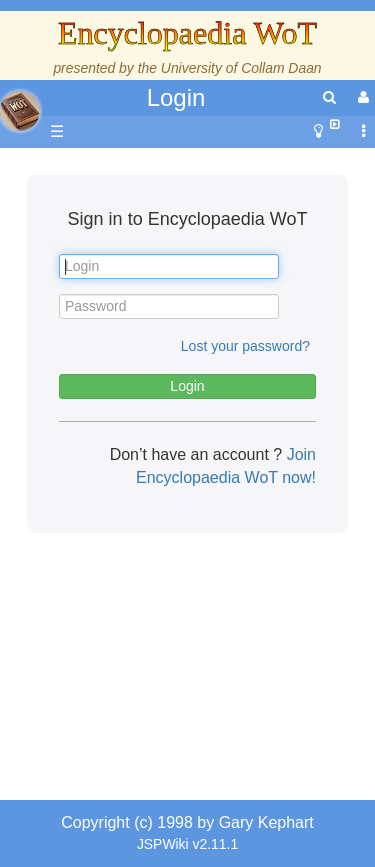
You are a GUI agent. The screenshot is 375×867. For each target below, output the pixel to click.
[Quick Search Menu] (329, 97)
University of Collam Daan (241, 68)
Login (176, 97)
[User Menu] (361, 97)
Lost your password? (245, 346)
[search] (329, 97)
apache (20, 111)
